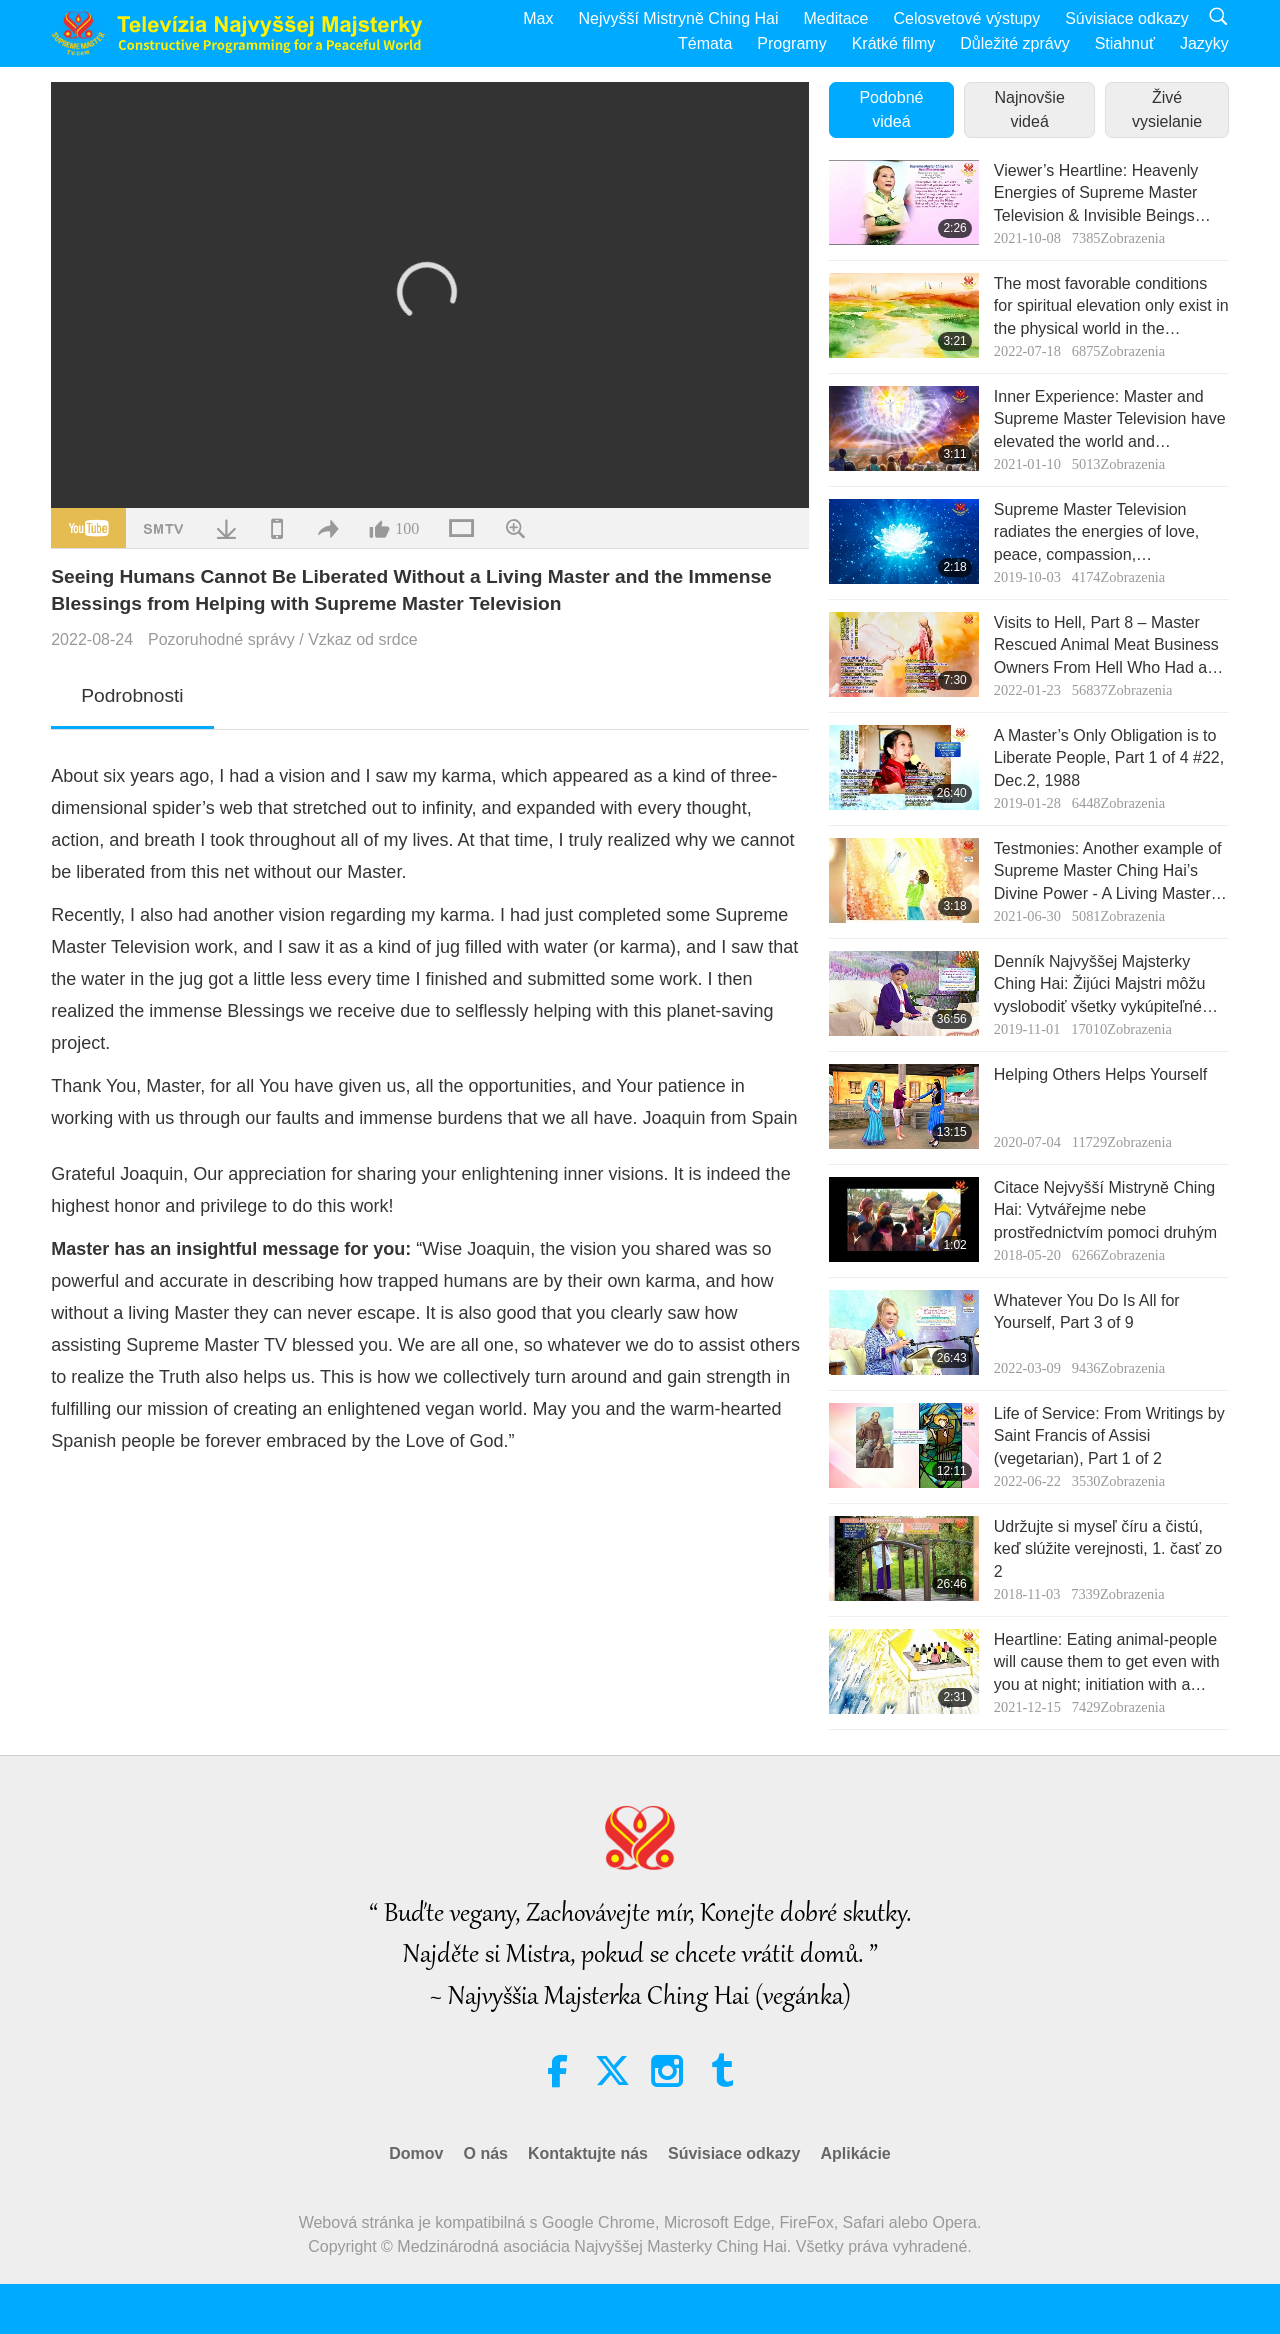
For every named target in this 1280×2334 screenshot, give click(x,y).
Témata (705, 43)
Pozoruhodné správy (221, 639)
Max (538, 18)
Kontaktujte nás (588, 2153)
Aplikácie (855, 2153)
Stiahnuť (1125, 43)
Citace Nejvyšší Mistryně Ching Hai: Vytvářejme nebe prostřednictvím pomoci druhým (1105, 1210)
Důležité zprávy (1014, 43)
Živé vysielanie (1167, 109)
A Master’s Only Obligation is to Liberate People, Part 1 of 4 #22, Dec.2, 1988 (1109, 758)
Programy (791, 43)
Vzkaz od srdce (362, 639)
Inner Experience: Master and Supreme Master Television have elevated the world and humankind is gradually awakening (1110, 420)
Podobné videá (891, 109)
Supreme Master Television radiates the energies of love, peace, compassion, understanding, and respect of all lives (1110, 533)
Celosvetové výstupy (966, 18)
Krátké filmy (894, 43)
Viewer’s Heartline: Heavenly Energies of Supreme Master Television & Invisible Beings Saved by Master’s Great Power (1107, 194)
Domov (416, 2153)
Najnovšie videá (1030, 109)
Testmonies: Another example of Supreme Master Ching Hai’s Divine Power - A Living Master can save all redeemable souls (1108, 872)
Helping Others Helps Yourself (1100, 1074)
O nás (485, 2153)
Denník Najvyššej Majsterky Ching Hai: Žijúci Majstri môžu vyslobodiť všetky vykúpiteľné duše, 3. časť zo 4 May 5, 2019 (1103, 985)
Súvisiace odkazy (1127, 18)
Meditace (836, 18)
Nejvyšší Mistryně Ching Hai (678, 18)
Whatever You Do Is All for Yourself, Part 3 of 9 (1087, 1311)
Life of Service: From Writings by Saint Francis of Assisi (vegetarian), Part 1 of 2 (1109, 1436)
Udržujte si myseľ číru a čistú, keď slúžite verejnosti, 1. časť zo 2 (1108, 1549)
